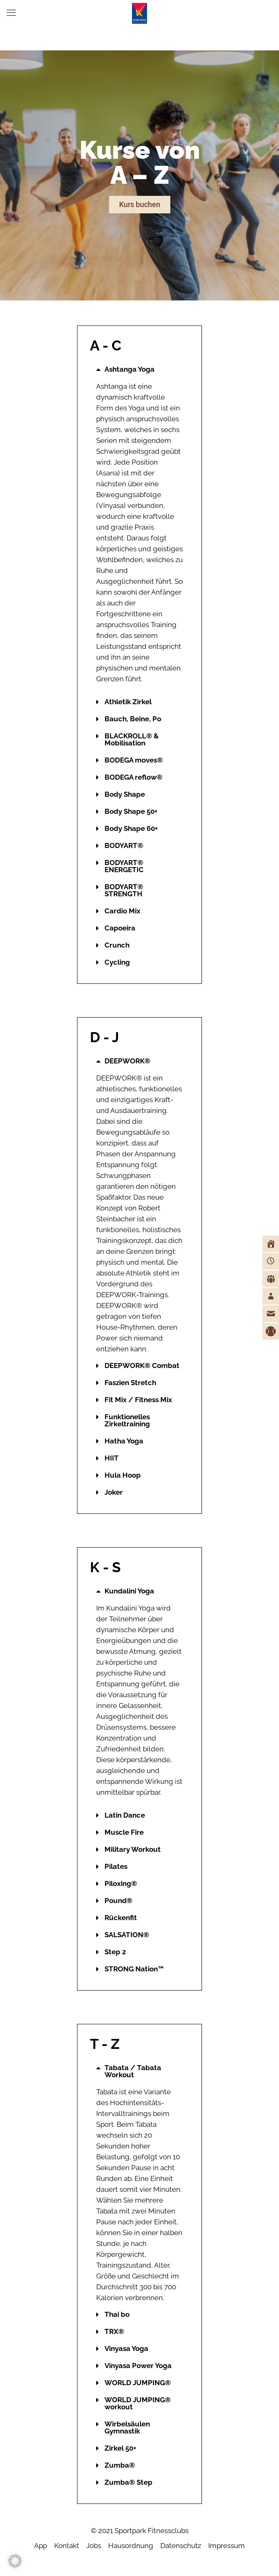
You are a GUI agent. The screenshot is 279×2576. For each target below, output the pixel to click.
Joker (114, 1492)
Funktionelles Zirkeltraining (127, 1420)
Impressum (226, 2545)
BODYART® (124, 845)
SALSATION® (127, 1935)
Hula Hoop (123, 1475)
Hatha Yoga (124, 1441)
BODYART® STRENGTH (124, 890)
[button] (139, 369)
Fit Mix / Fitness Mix (138, 1400)
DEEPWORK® (127, 1061)
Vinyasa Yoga (126, 2348)
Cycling (117, 962)
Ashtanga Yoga (129, 369)
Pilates (116, 1866)
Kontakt (66, 2545)
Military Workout (133, 1849)
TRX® (114, 2331)
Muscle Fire (124, 1832)
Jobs (93, 2545)
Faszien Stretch (130, 1382)
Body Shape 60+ (131, 828)
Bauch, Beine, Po (133, 719)
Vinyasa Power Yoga (138, 2365)
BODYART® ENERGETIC (124, 866)
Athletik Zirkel (128, 702)
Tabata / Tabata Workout (133, 2071)
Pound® (118, 1900)
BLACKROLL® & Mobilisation (132, 739)
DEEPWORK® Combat (142, 1365)
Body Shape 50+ (131, 811)
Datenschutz (180, 2545)
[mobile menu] (11, 12)
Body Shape (125, 794)
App (40, 2545)
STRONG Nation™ (134, 1969)
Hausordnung (130, 2545)
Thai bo (117, 2314)
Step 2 (115, 1952)
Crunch (117, 945)
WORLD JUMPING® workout (138, 2403)
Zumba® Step (128, 2482)
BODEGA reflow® (133, 777)
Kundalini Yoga (129, 1591)
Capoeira (120, 928)
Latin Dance (125, 1815)
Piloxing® (121, 1883)
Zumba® (120, 2465)
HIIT (112, 1458)
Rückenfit (121, 1917)
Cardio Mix (122, 911)
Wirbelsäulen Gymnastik (127, 2427)
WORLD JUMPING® (138, 2382)
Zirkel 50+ (120, 2448)
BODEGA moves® (134, 760)
